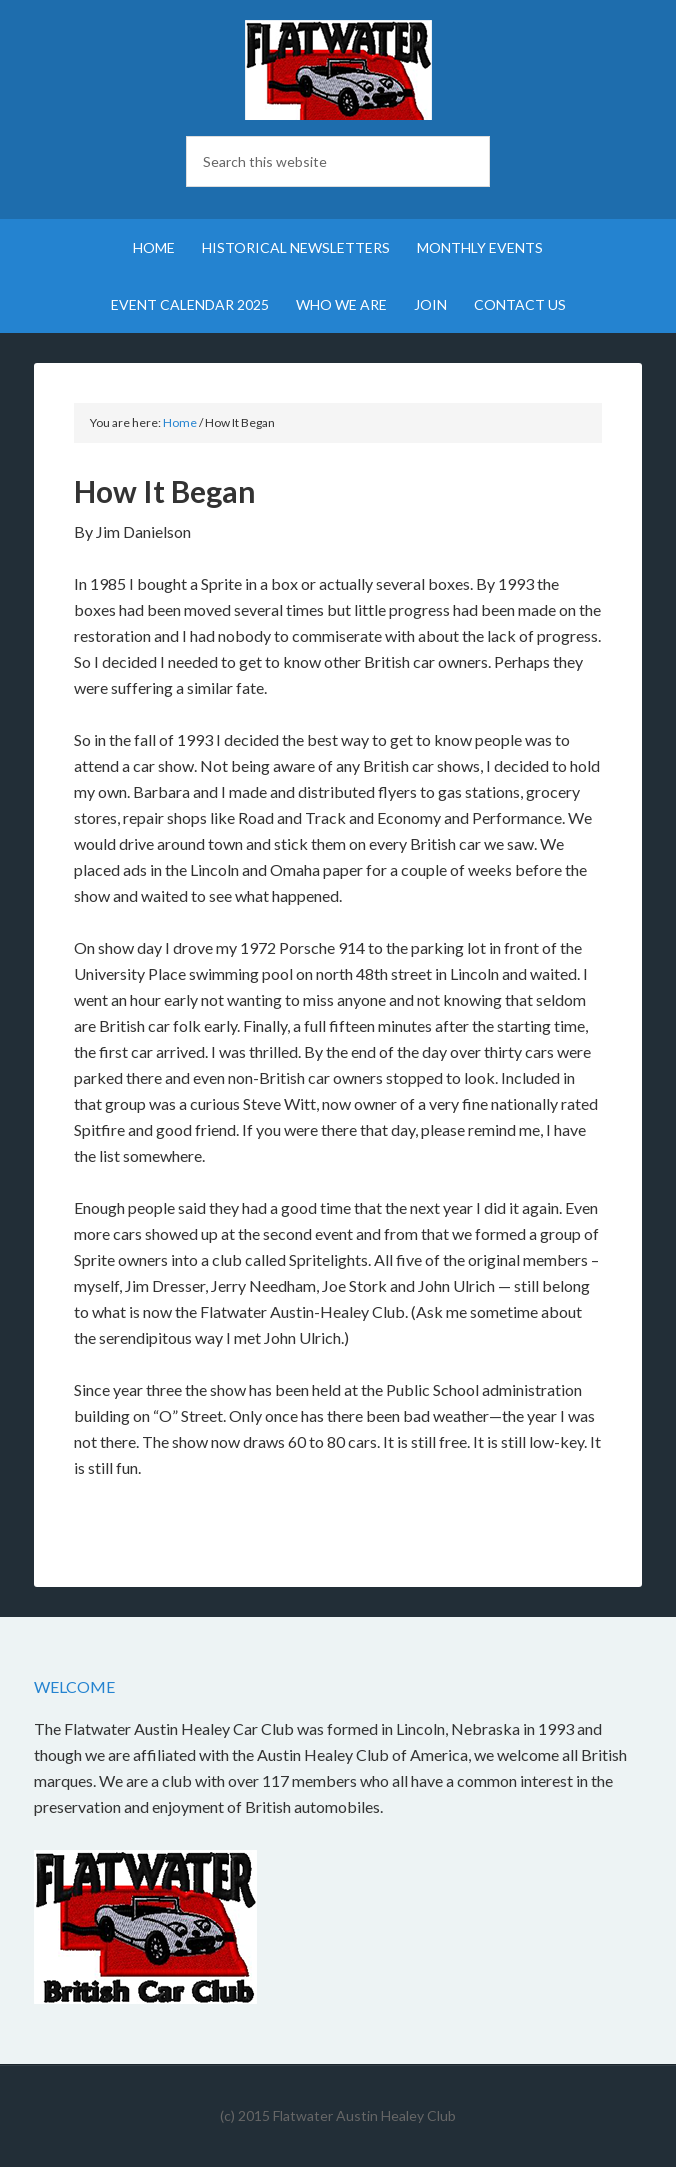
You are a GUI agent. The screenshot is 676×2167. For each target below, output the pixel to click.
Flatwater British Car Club (338, 70)
